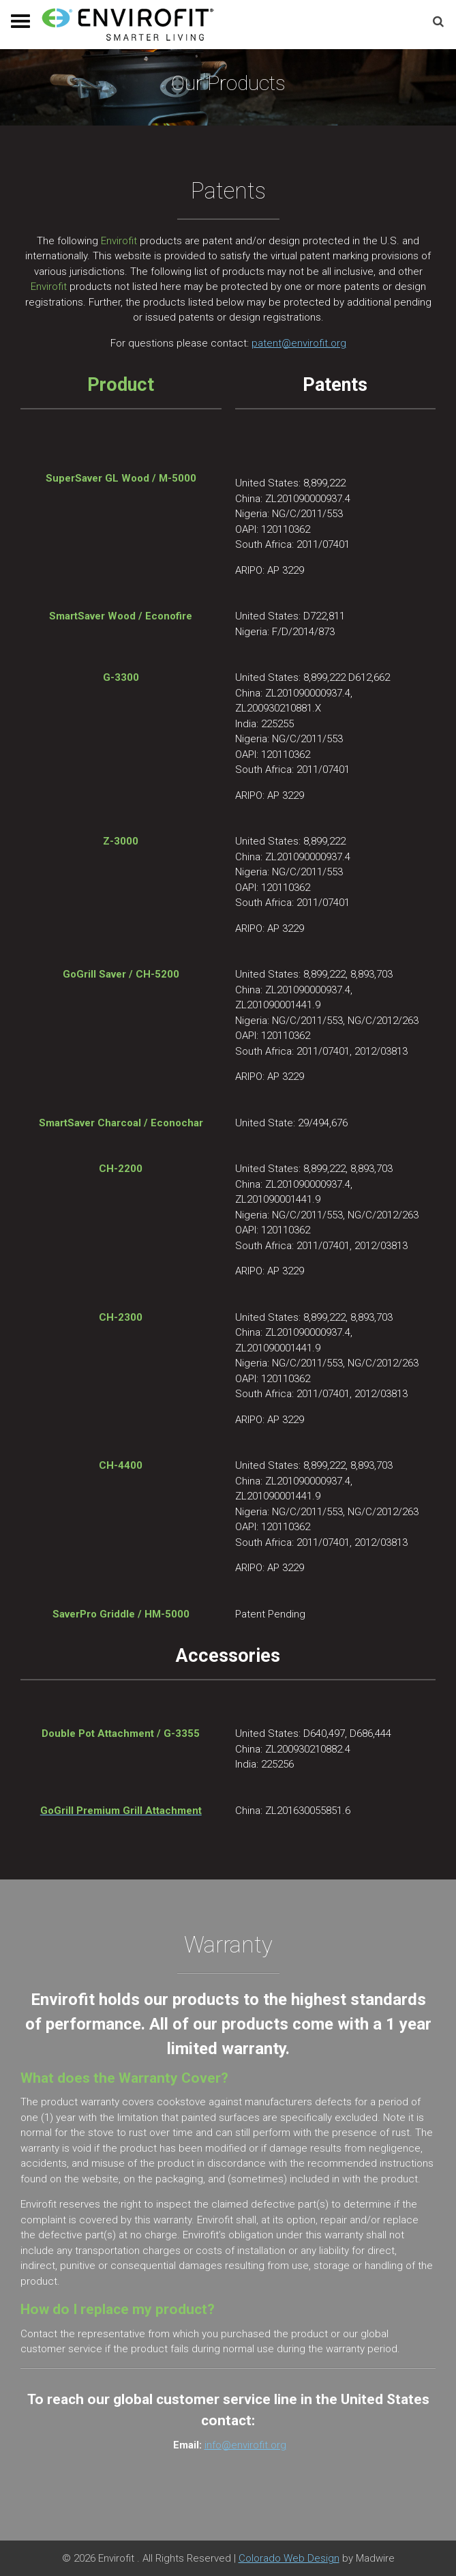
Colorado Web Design (289, 2558)
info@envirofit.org (245, 2445)
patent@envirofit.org (299, 343)
